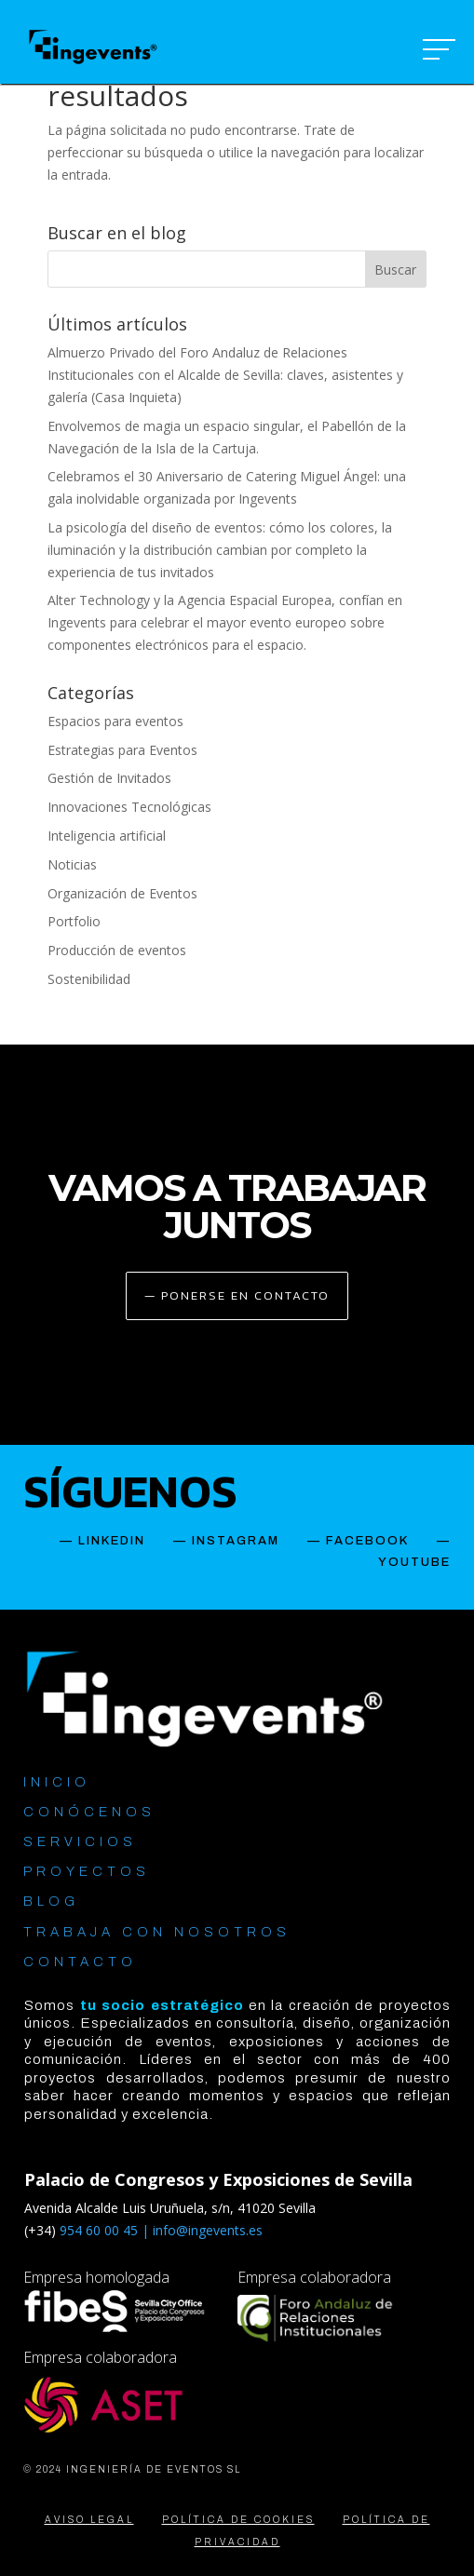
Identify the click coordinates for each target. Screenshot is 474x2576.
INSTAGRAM (235, 1540)
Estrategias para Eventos (122, 750)
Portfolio (74, 921)
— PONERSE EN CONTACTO (237, 1295)
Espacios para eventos (115, 721)
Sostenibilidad (88, 979)
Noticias (72, 864)
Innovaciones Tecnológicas (129, 807)
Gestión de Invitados (109, 778)
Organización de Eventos (122, 893)
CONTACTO (80, 1962)
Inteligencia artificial (106, 835)
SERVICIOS (80, 1842)
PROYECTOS (86, 1872)
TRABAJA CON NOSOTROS (157, 1932)
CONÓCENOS (89, 1812)
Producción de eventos (116, 950)
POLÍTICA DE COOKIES (238, 2520)
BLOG (51, 1901)
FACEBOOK (367, 1540)
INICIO (56, 1782)
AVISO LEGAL (89, 2520)
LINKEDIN (111, 1540)
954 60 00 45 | (106, 2230)
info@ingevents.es (208, 2230)
